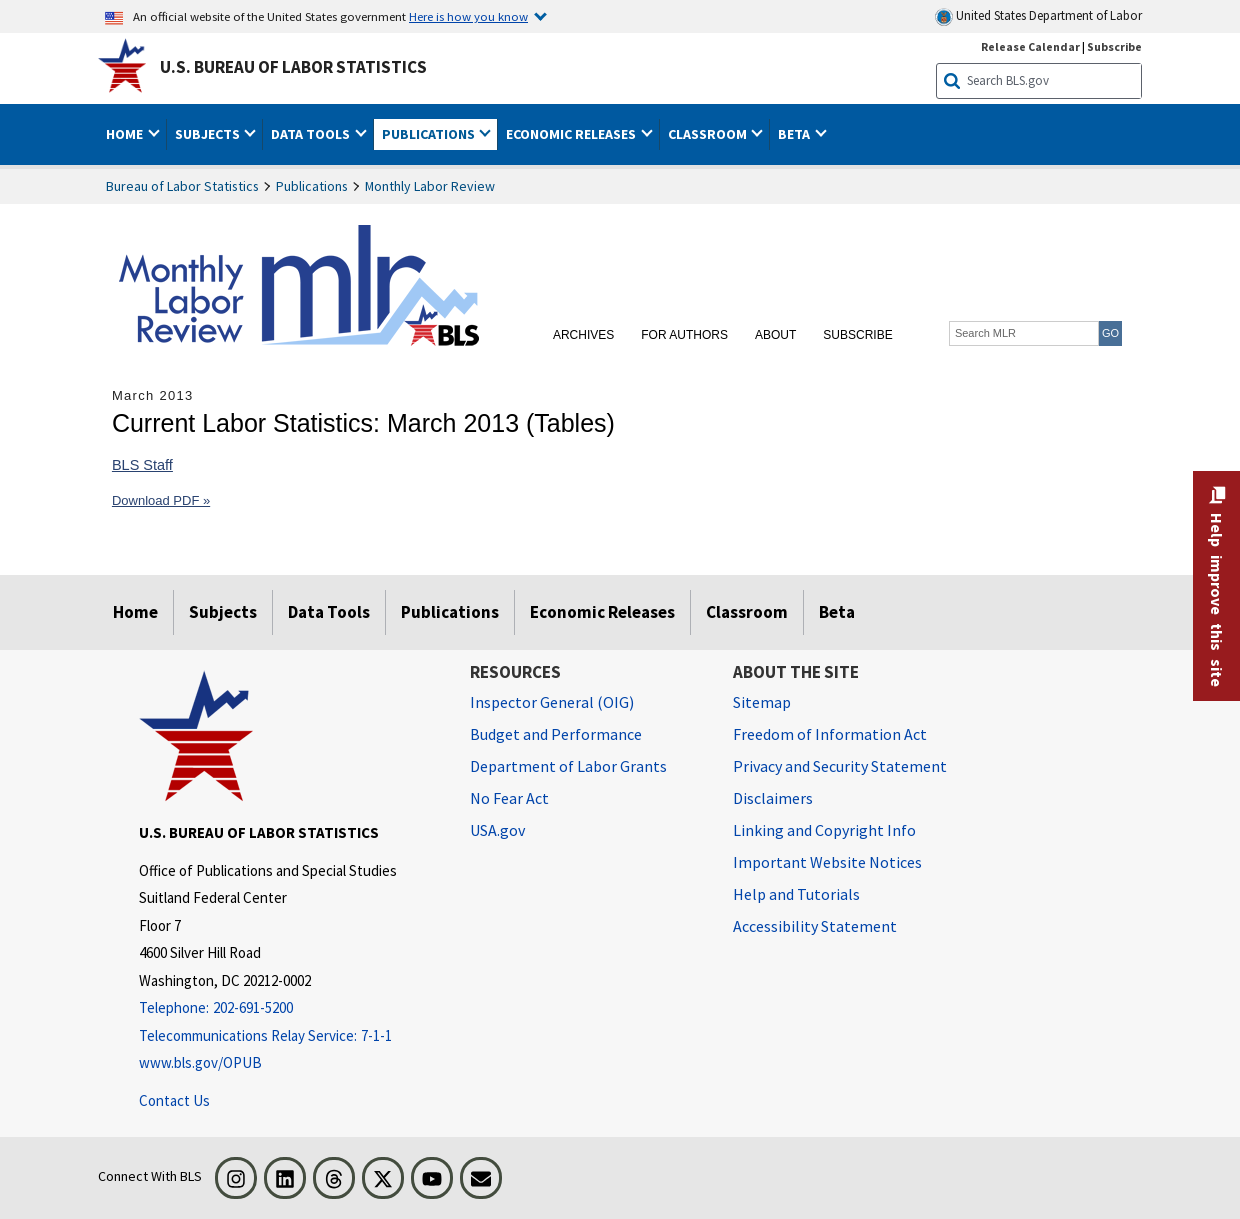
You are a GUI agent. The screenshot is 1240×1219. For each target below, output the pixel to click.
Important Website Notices (827, 862)
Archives (583, 335)
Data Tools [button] (312, 134)
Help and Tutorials (796, 894)
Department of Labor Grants (568, 766)
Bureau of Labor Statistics (182, 186)
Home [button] (126, 134)
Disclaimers (773, 798)
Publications (312, 186)
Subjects (223, 612)
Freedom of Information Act (830, 734)
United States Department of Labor (1038, 16)
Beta (837, 612)
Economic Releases (602, 612)
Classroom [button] (709, 134)
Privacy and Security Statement (840, 766)
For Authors (684, 335)
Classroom (747, 612)
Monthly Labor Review (430, 186)
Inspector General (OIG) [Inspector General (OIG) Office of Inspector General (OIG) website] (552, 702)
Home (135, 612)
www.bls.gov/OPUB (200, 1062)
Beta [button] (795, 134)
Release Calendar (1030, 46)
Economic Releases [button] (572, 134)
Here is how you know (468, 16)
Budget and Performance (556, 734)
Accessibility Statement (815, 926)
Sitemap (762, 702)
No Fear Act (509, 798)
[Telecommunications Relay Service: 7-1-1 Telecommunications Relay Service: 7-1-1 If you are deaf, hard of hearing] (289, 1036)
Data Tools (329, 612)
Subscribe (857, 335)
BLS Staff (142, 465)
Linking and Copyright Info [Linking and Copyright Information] (824, 830)
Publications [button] (430, 134)
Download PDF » (161, 500)
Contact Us (174, 1100)
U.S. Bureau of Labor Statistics (293, 67)
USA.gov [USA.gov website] (497, 830)
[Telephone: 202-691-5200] (289, 1008)
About (775, 335)
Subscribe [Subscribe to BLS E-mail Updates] (1114, 46)
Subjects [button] (209, 134)
